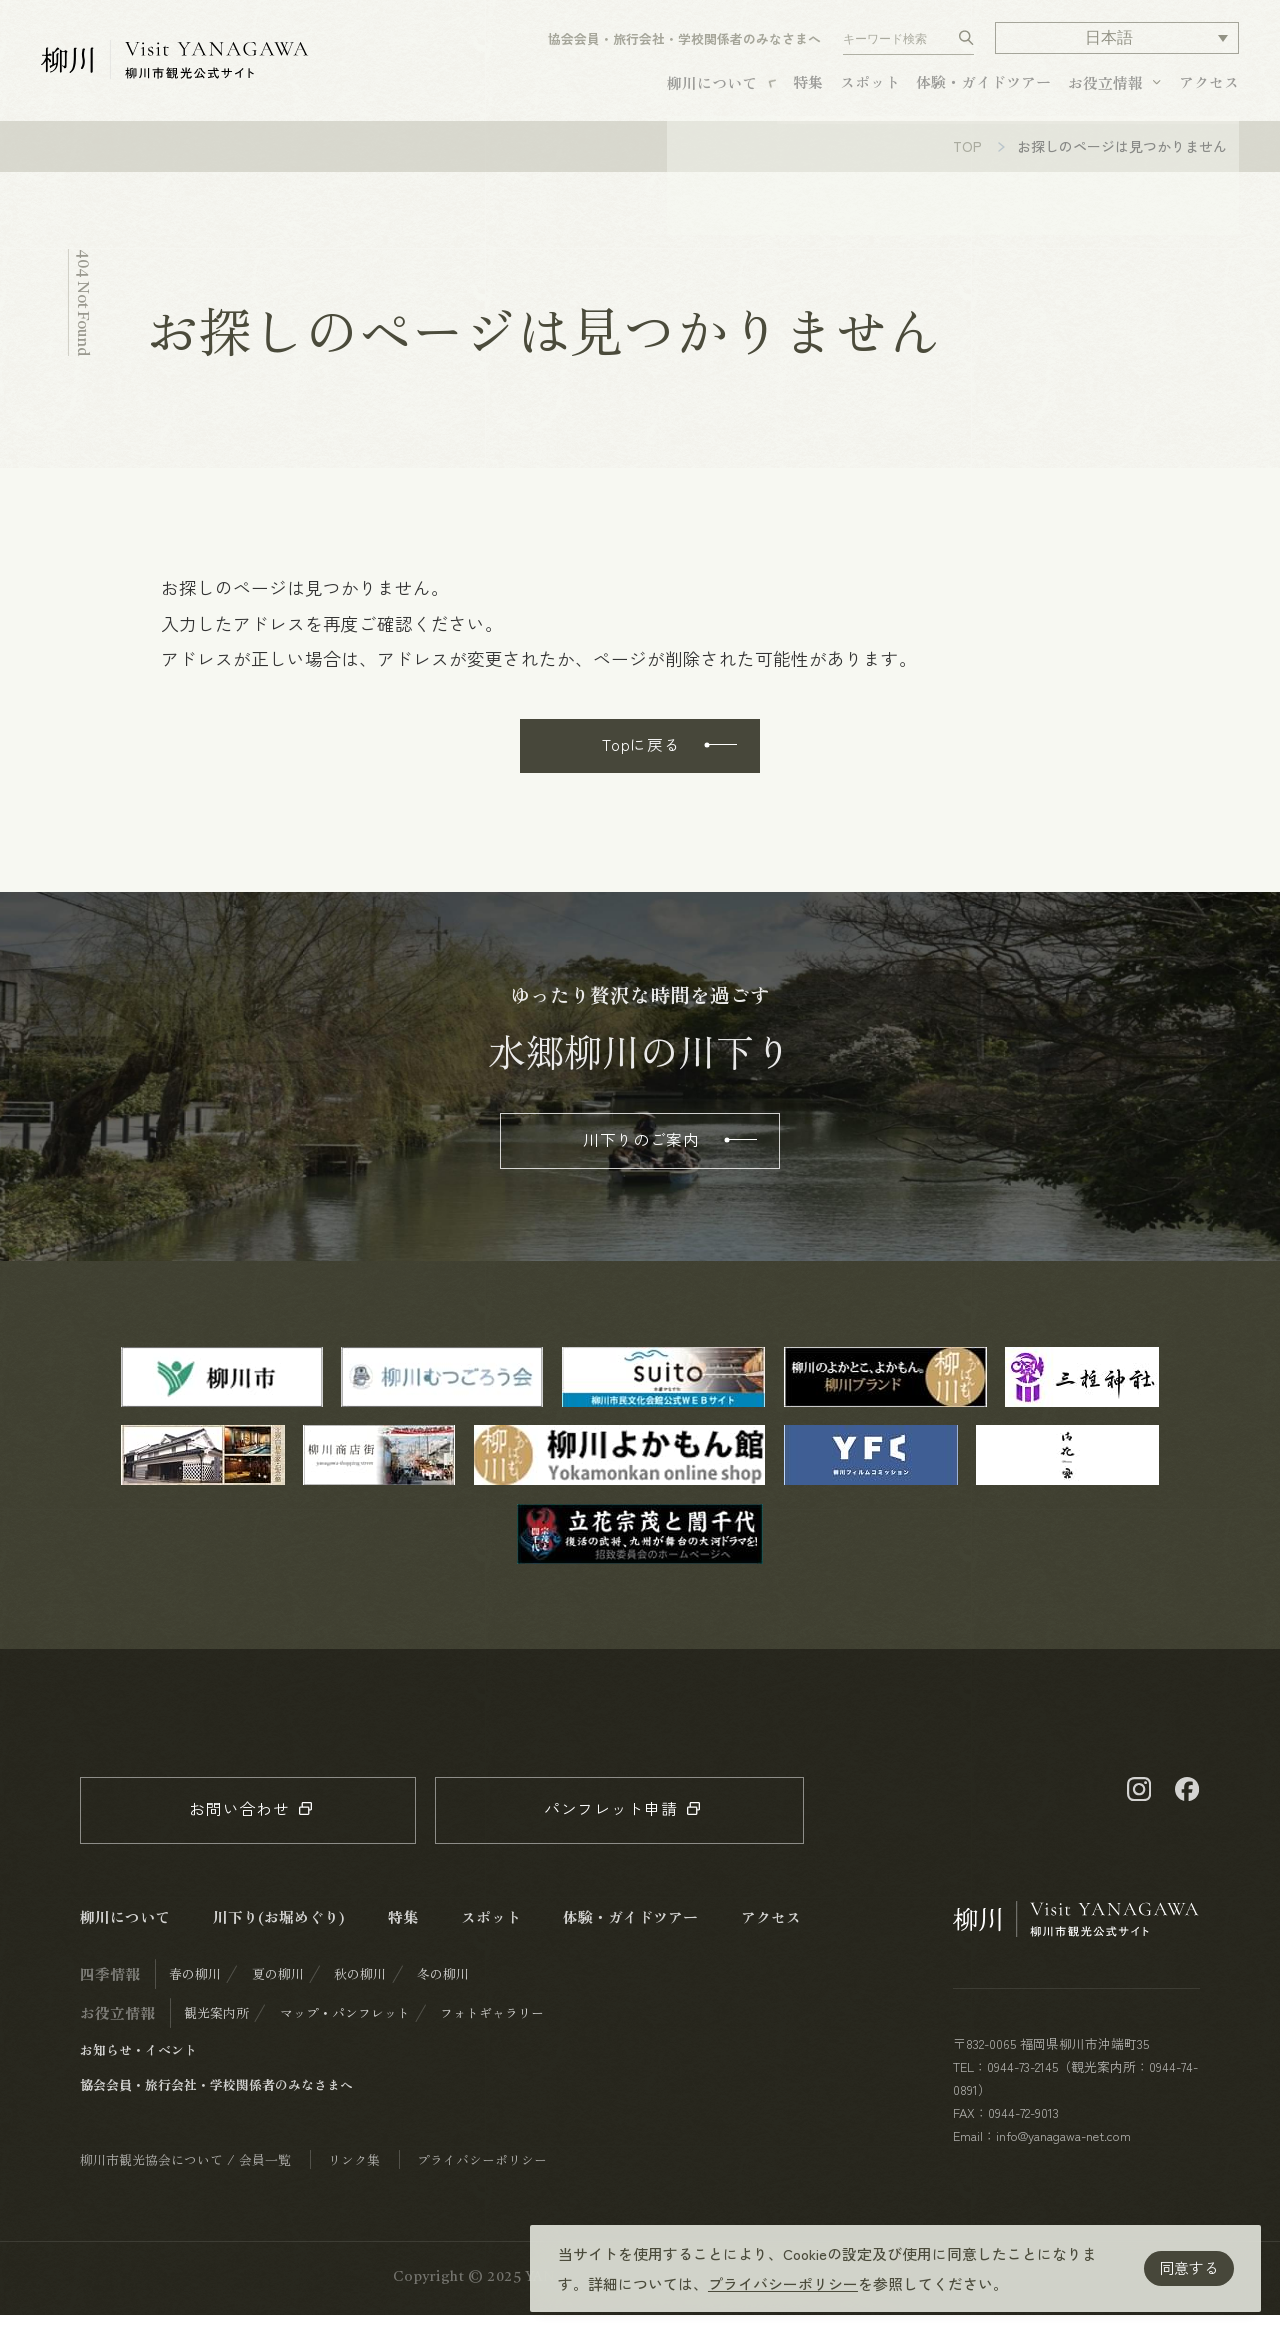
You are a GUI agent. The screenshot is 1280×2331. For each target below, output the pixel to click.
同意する (1189, 2267)
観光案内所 (216, 2028)
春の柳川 (195, 1989)
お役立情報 (1105, 88)
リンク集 (354, 2175)
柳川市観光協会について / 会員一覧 (185, 2175)
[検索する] (966, 44)
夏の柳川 (278, 1989)
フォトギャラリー (492, 2028)
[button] (1116, 44)
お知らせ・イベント (138, 2065)
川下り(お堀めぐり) (279, 1932)
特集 (808, 87)
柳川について (712, 88)
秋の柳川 (360, 1989)
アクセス (1209, 87)
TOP (967, 162)
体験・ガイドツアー (983, 87)
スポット (870, 87)
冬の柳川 (443, 1989)
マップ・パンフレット (345, 2028)
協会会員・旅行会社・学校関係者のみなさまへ (684, 45)
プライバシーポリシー (783, 2283)
